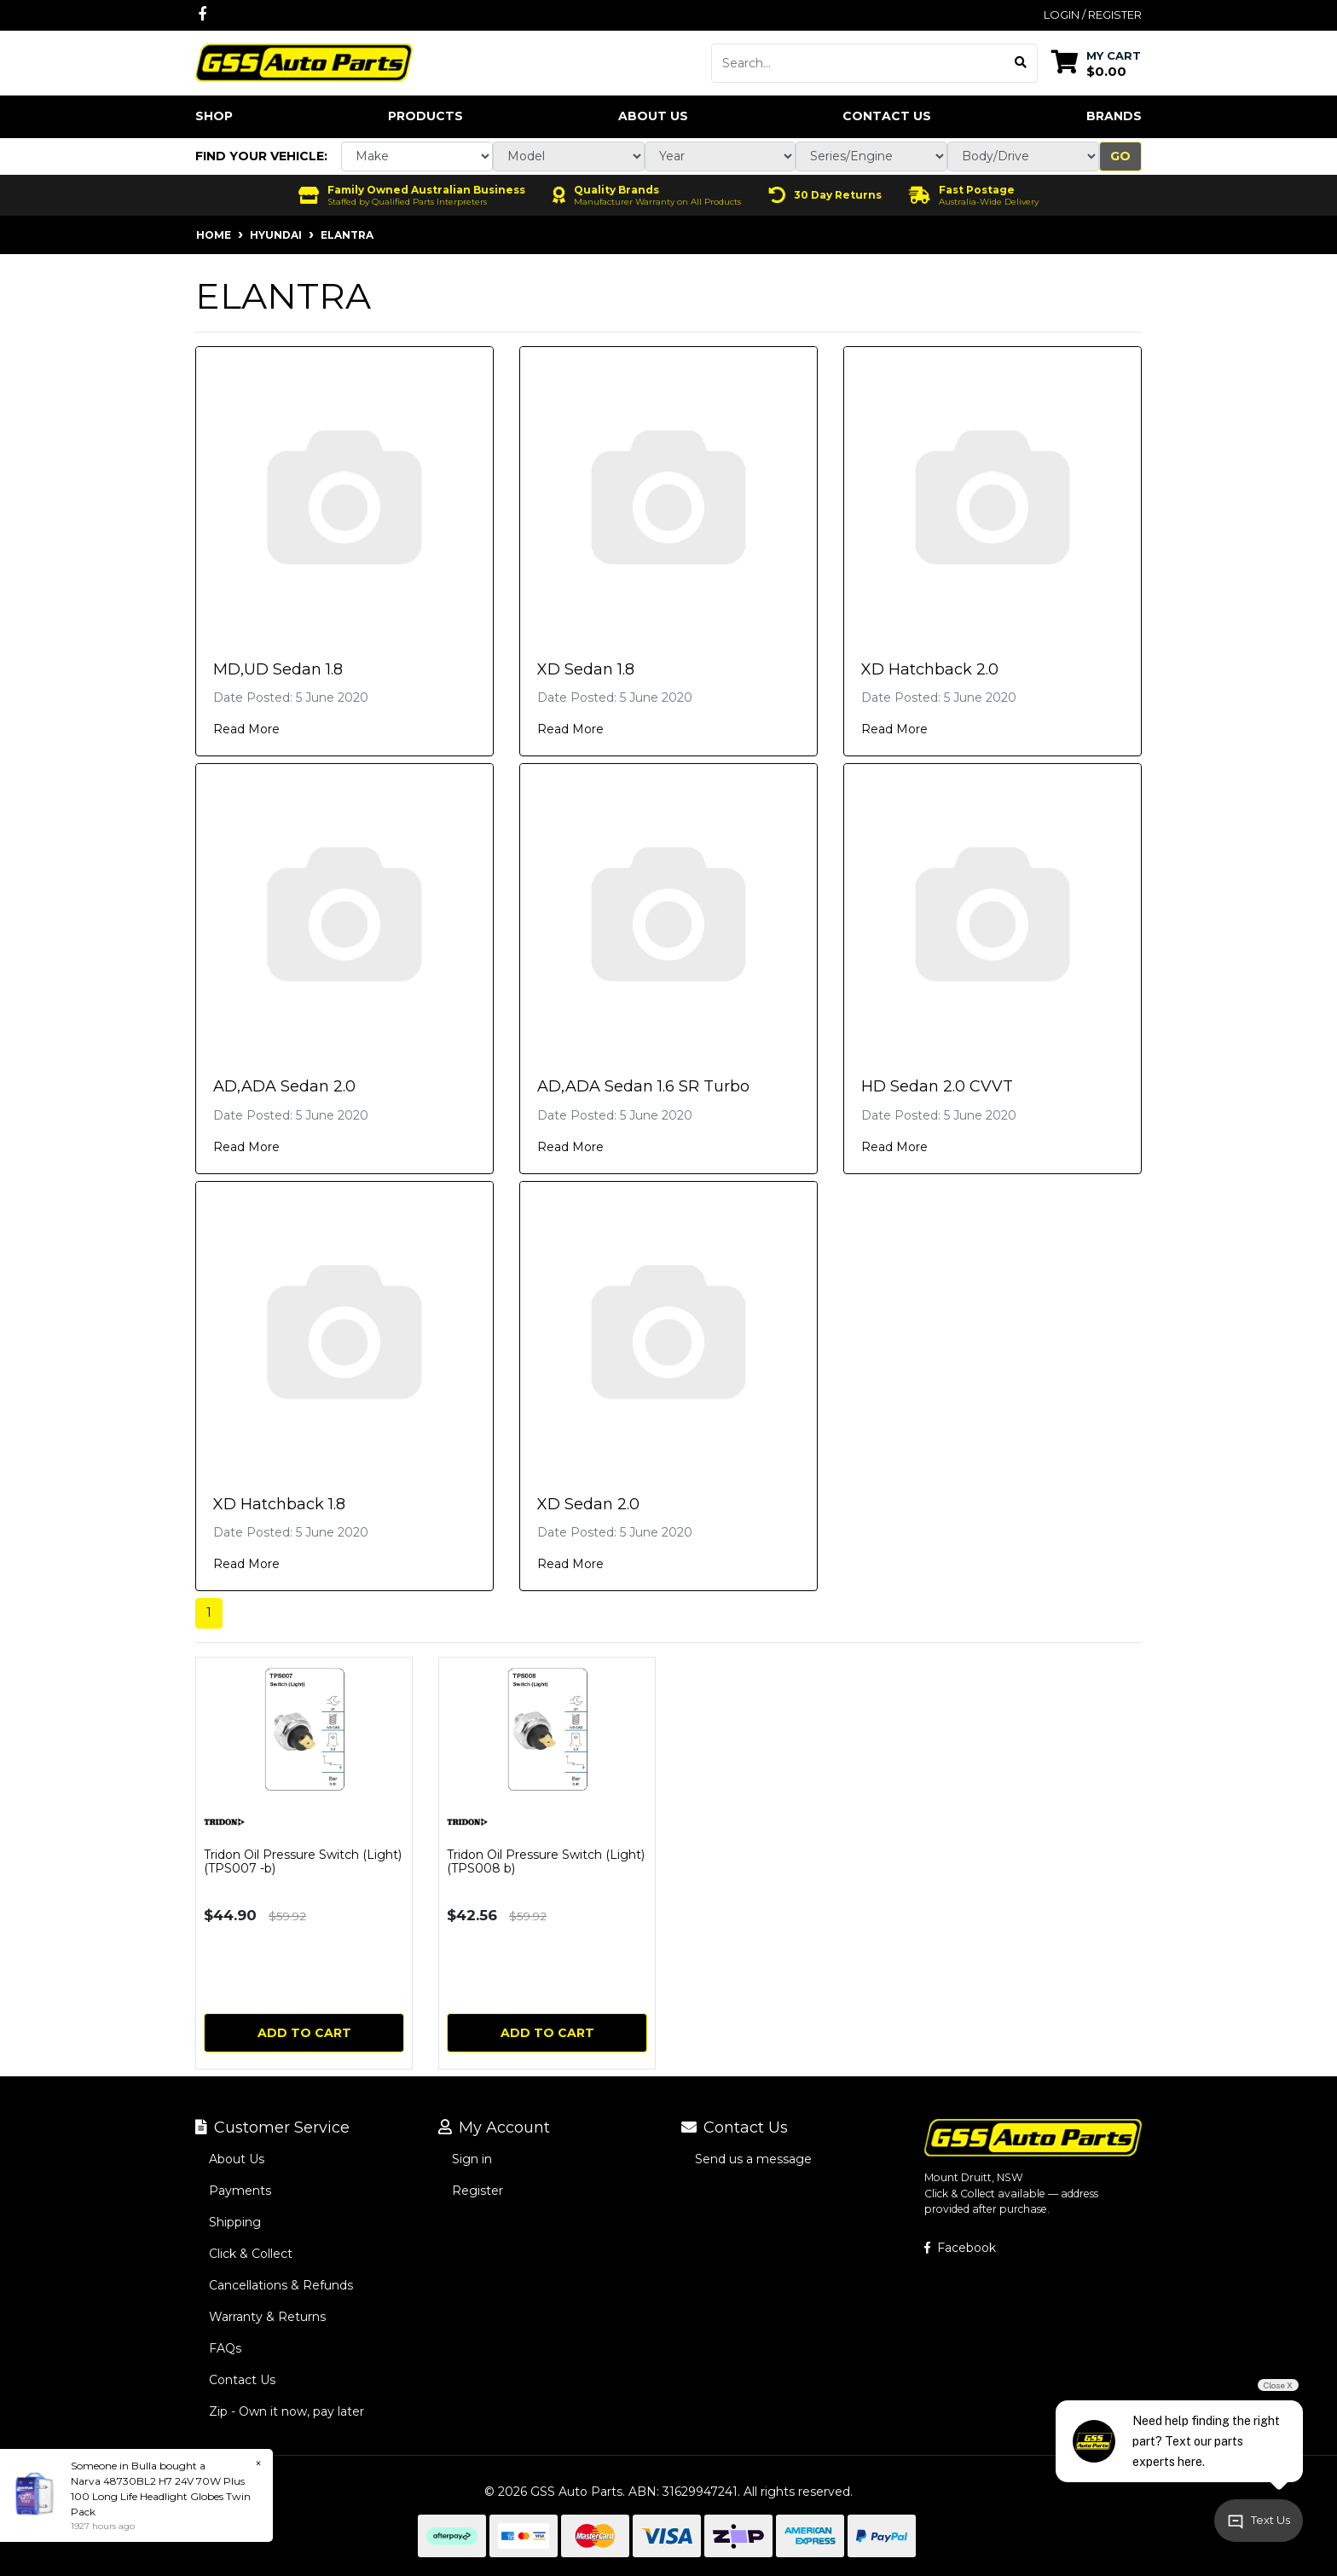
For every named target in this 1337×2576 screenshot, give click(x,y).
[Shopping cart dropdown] (1096, 62)
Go (1120, 156)
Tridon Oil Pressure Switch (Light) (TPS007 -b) (303, 1862)
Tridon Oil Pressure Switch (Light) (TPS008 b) (546, 1862)
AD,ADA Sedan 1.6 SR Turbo (643, 1086)
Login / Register (1093, 14)
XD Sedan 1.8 (585, 669)
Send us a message (753, 2159)
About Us (653, 116)
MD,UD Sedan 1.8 (278, 669)
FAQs (225, 2348)
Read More (246, 729)
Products (425, 116)
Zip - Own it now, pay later (286, 2411)
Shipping (235, 2222)
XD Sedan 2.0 (588, 1504)
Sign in (472, 2159)
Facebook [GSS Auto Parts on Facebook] (960, 2247)
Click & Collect (250, 2253)
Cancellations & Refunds (281, 2285)
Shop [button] (214, 116)
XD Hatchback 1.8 (279, 1504)
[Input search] (858, 63)
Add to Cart (304, 2033)
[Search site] (1021, 63)
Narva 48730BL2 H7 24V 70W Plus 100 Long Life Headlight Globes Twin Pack (161, 2496)
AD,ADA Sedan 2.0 (284, 1086)
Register (477, 2190)
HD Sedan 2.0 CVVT (937, 1086)
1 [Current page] (208, 1612)
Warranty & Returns (267, 2316)
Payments (240, 2190)
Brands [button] (1114, 116)
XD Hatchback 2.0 (929, 669)
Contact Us (886, 116)
